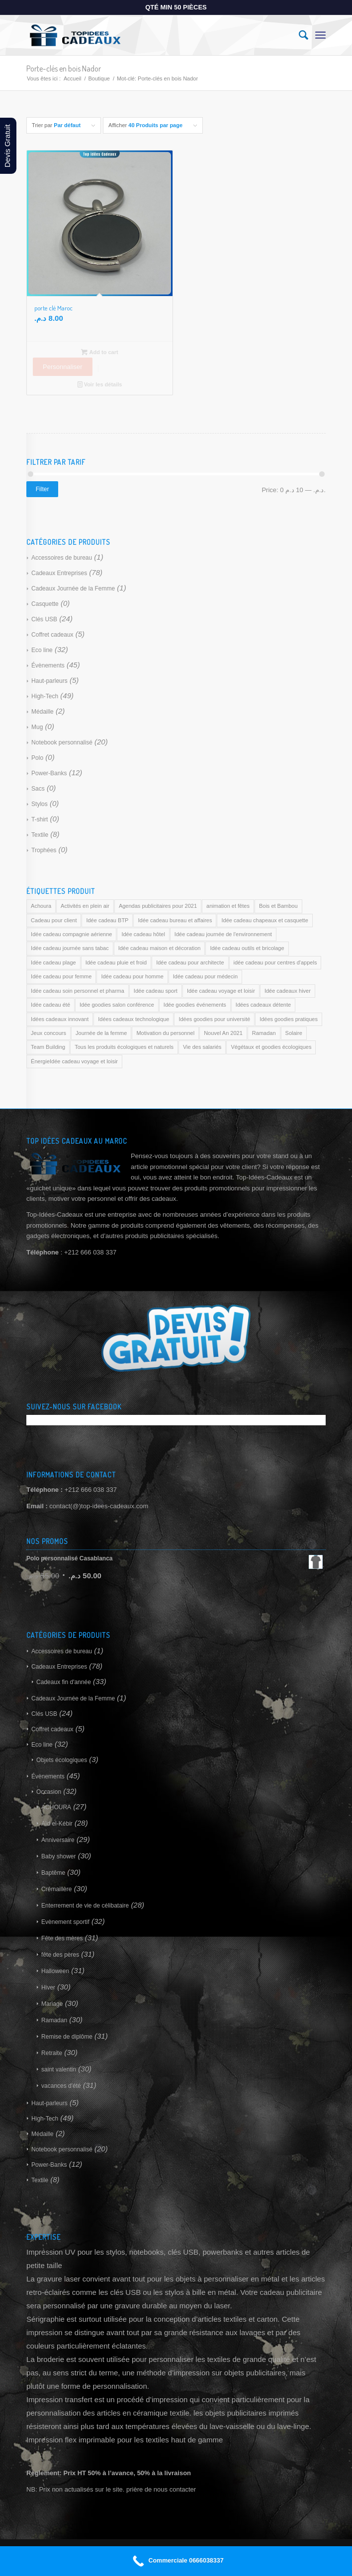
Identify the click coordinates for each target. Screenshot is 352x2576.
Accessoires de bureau (61, 557)
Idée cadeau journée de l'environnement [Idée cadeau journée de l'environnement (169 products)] (223, 934)
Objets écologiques (61, 1760)
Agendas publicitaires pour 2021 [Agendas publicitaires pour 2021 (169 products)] (158, 906)
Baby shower (58, 1856)
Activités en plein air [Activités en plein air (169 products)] (85, 906)
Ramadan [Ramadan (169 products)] (264, 1033)
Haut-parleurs (49, 680)
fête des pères (60, 1954)
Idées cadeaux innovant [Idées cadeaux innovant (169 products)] (59, 1019)
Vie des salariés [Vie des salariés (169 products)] (202, 1047)
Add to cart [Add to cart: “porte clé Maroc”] (99, 352)
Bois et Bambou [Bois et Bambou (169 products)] (278, 906)
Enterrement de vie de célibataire (85, 1905)
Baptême (53, 1872)
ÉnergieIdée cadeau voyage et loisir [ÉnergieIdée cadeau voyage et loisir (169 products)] (74, 1061)
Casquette (45, 603)
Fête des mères (62, 1938)
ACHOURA (56, 1807)
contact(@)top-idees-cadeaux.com (98, 1506)
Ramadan (54, 2020)
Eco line (42, 650)
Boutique (98, 78)
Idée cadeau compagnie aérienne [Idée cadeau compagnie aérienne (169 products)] (71, 934)
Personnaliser (63, 366)
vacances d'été (61, 2085)
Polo (37, 757)
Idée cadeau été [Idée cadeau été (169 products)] (50, 1005)
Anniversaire (58, 1840)
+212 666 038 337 (91, 1489)
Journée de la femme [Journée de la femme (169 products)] (101, 1033)
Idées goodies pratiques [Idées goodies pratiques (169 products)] (289, 1019)
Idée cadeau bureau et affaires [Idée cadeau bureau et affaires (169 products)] (175, 920)
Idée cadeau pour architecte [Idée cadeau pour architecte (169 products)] (190, 962)
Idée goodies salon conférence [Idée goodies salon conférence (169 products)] (117, 1005)
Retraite (51, 2053)
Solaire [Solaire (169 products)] (293, 1033)
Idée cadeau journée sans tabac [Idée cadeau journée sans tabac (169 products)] (70, 948)
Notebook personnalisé (61, 742)
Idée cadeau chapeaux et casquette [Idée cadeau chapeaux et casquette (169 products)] (264, 920)
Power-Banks (49, 773)
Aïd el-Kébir (57, 1823)
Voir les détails (100, 384)
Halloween (55, 1971)
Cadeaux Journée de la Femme (73, 588)
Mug (37, 727)
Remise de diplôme (66, 2036)
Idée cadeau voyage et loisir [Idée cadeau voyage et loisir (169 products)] (221, 991)
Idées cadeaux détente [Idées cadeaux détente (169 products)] (263, 1005)
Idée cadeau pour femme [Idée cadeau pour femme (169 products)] (61, 976)
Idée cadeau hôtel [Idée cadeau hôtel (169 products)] (143, 934)
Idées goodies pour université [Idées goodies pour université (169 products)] (214, 1019)
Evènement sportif (65, 1921)
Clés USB (44, 619)
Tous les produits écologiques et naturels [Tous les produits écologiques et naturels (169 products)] (124, 1047)
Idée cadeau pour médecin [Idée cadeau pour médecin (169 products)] (205, 976)
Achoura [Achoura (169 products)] (41, 906)
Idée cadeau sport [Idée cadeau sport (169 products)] (155, 991)
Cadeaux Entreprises (59, 573)
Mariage (52, 2003)
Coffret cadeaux (52, 634)
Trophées (43, 850)
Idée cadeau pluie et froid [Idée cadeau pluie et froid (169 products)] (116, 962)
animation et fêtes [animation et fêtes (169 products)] (228, 906)
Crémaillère (56, 1889)
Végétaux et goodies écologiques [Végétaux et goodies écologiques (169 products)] (271, 1047)
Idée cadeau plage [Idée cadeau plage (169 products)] (53, 962)
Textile (39, 834)
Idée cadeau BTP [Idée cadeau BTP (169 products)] (107, 920)
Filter (42, 489)
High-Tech (44, 696)
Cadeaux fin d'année (63, 1682)
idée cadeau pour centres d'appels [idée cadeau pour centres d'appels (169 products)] (275, 962)
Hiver (48, 1987)
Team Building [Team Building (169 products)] (48, 1047)
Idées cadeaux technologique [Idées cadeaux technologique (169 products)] (133, 1019)
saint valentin (58, 2069)
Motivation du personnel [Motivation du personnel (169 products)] (165, 1033)
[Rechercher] (298, 35)
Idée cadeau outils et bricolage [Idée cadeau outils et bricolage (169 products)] (247, 948)
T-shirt (39, 819)
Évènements (48, 665)
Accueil (72, 78)
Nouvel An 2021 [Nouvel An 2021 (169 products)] (223, 1033)
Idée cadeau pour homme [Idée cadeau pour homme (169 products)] (132, 976)
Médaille (42, 711)
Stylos (39, 804)
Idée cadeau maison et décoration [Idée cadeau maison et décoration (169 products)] (159, 948)
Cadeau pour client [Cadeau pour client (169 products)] (54, 920)
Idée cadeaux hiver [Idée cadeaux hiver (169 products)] (287, 991)
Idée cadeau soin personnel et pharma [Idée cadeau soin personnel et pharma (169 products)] (77, 991)
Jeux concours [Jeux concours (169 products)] (48, 1033)
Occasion (48, 1791)
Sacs (38, 788)
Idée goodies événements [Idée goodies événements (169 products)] (195, 1005)
